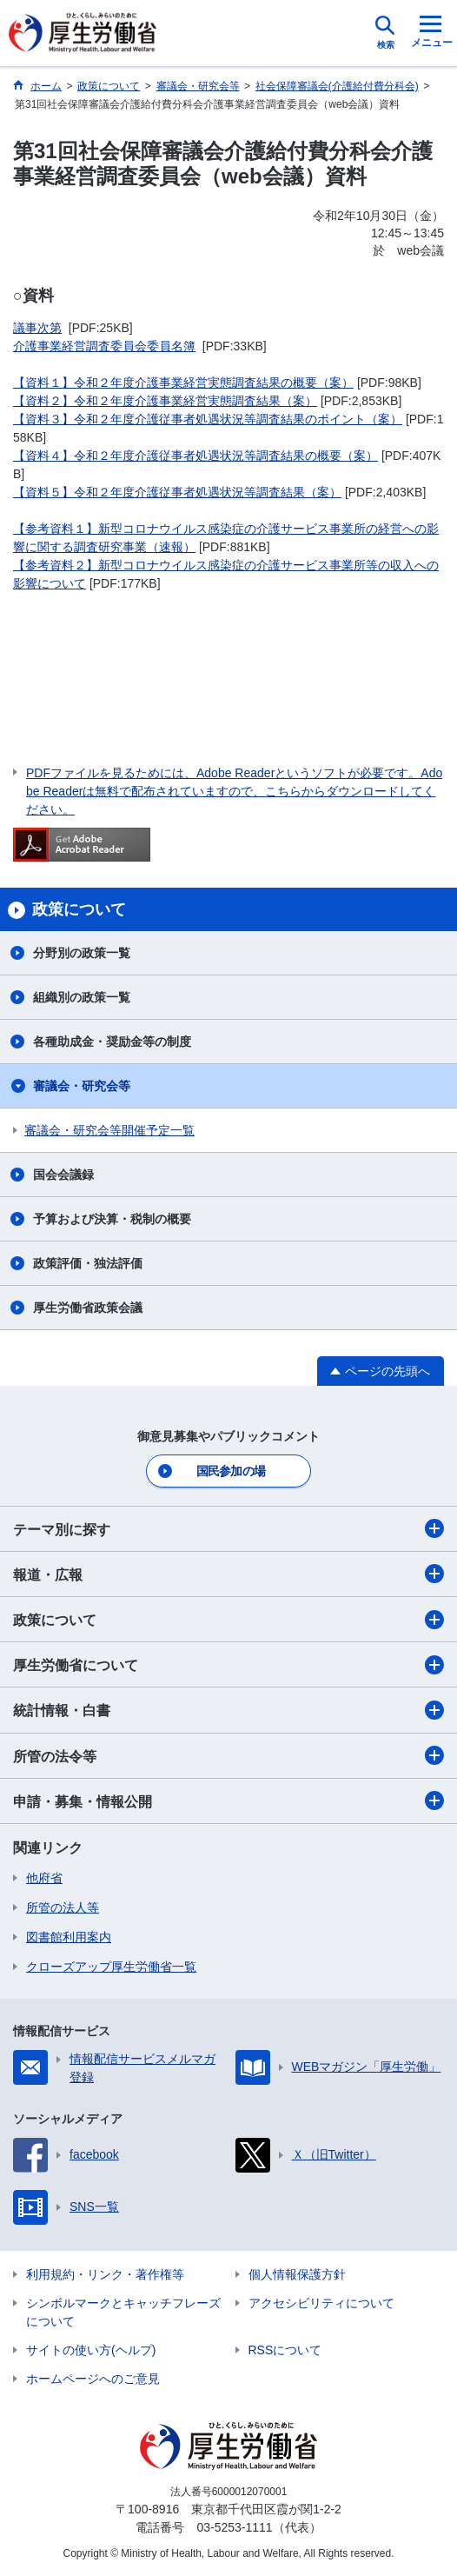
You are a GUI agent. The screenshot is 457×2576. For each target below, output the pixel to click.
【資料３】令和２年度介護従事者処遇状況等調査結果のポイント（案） (207, 419)
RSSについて (285, 2350)
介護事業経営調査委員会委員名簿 (104, 346)
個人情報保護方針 (297, 2274)
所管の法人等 (62, 1907)
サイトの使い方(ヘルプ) (91, 2350)
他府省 (44, 1878)
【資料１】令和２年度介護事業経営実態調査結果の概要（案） (183, 382)
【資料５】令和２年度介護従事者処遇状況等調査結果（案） (177, 492)
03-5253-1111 (234, 2527)
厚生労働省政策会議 (87, 1308)
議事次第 (37, 328)
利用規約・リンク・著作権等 (105, 2274)
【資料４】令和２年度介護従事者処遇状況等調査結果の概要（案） (195, 456)
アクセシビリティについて (321, 2303)
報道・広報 (228, 1573)
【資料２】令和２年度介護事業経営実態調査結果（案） (165, 401)
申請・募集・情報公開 (228, 1800)
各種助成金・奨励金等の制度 (112, 1041)
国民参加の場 (231, 1471)
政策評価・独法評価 (87, 1263)
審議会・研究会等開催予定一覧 (109, 1130)
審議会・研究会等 (81, 1086)
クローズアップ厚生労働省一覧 (111, 1967)
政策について (228, 1619)
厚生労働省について (228, 1664)
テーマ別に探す (228, 1528)
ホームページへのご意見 (93, 2379)
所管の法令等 (228, 1755)
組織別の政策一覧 (81, 997)
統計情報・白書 (228, 1710)
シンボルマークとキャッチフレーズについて (123, 2312)
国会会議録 (63, 1174)
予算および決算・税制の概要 (112, 1219)
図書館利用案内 (68, 1937)
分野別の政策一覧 (81, 953)
